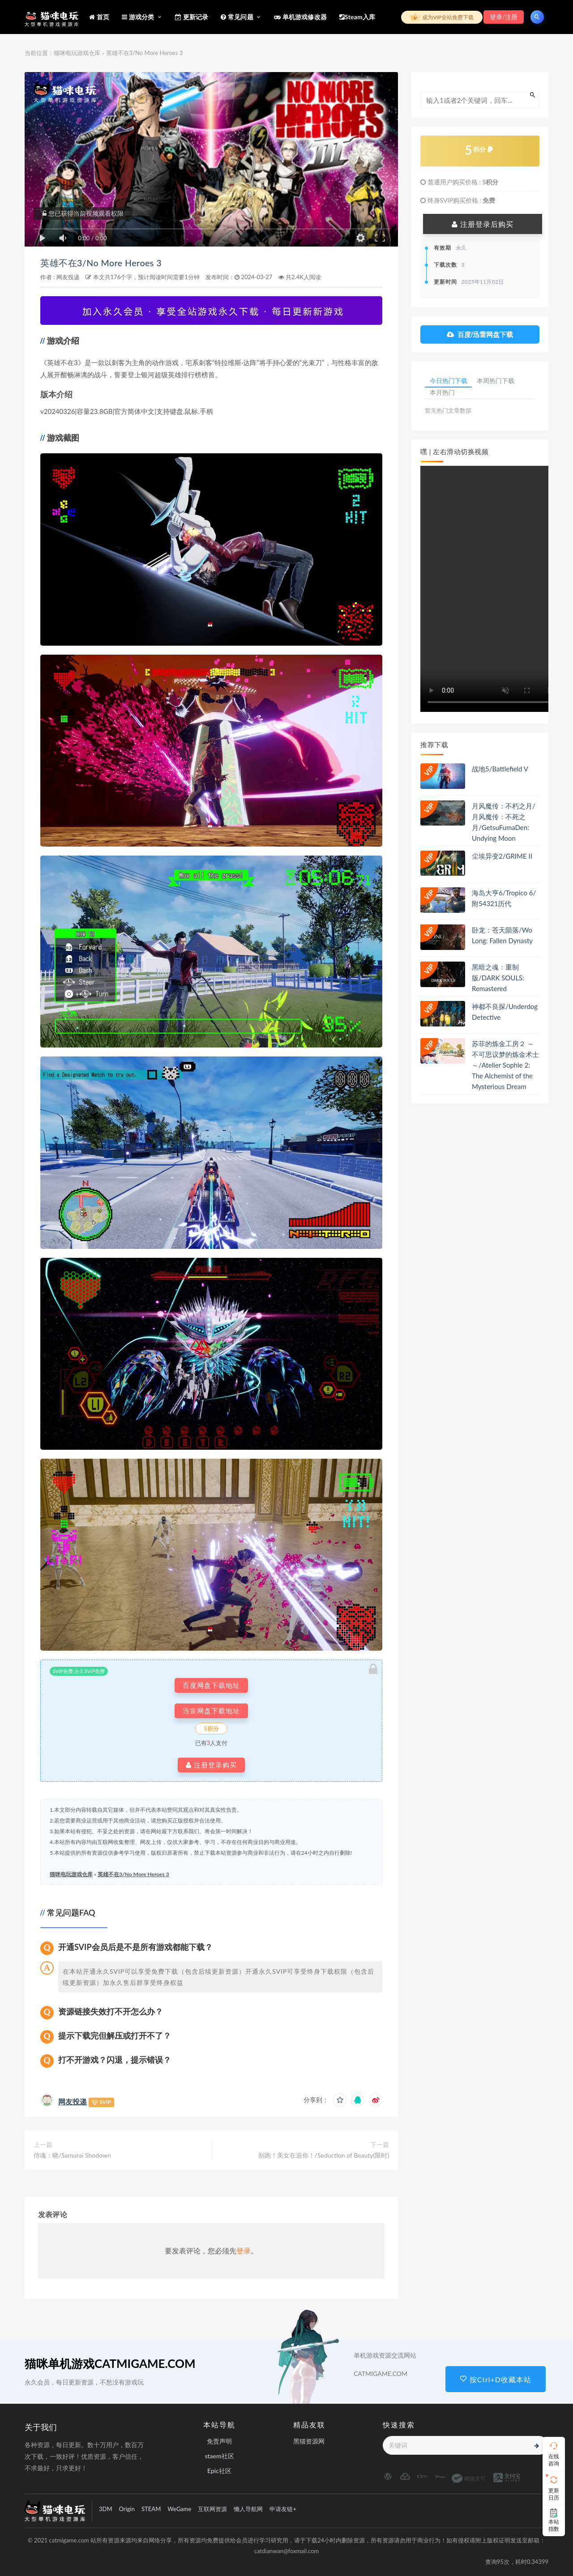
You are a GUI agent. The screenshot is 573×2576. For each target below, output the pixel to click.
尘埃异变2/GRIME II (502, 857)
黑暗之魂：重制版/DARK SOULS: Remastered (498, 979)
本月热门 (442, 393)
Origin (127, 2508)
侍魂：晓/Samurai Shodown (72, 2155)
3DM (105, 2508)
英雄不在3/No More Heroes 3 (109, 262)
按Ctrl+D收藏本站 (495, 2379)
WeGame (179, 2508)
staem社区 (219, 2456)
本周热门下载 (497, 381)
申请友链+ (282, 2508)
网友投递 (68, 277)
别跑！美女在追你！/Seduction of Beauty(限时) (323, 2155)
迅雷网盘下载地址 (211, 1711)
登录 (243, 2250)
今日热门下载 (449, 381)
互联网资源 (212, 2508)
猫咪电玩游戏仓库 (77, 52)
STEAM (151, 2508)
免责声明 (219, 2441)
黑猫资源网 (309, 2441)
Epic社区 (219, 2470)
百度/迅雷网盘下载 (480, 334)
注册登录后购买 (482, 224)
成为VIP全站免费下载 (442, 17)
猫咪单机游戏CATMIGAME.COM (110, 2363)
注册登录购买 (211, 1765)
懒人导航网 (248, 2508)
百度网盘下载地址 (211, 1685)
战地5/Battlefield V (500, 770)
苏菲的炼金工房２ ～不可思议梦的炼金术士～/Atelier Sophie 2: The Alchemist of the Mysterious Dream (505, 1066)
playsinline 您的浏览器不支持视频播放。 (489, 590)
